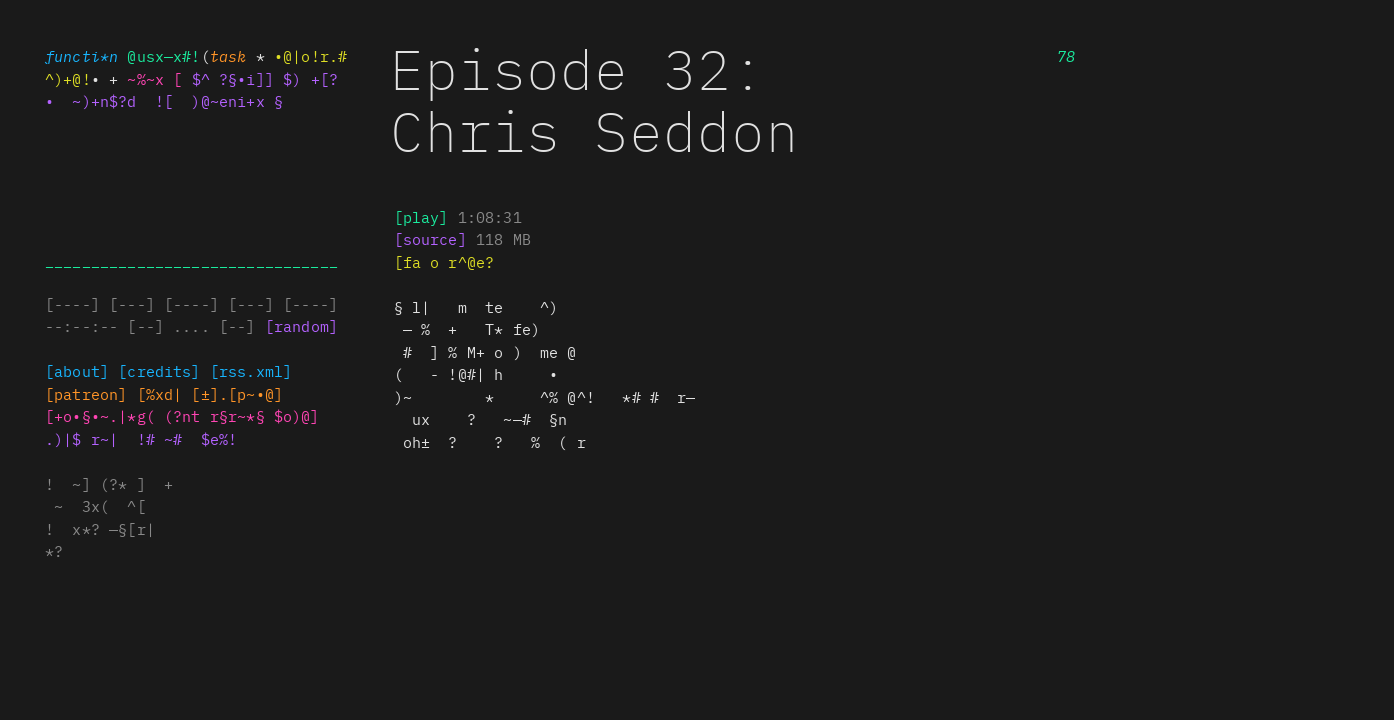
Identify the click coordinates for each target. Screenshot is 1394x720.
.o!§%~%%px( (100, 415)
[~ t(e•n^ (86, 393)
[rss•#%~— (251, 370)
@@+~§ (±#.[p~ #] (210, 393)
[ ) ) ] (430, 238)
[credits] (159, 370)
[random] (301, 325)
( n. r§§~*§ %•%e (242, 415)
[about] (77, 370)
